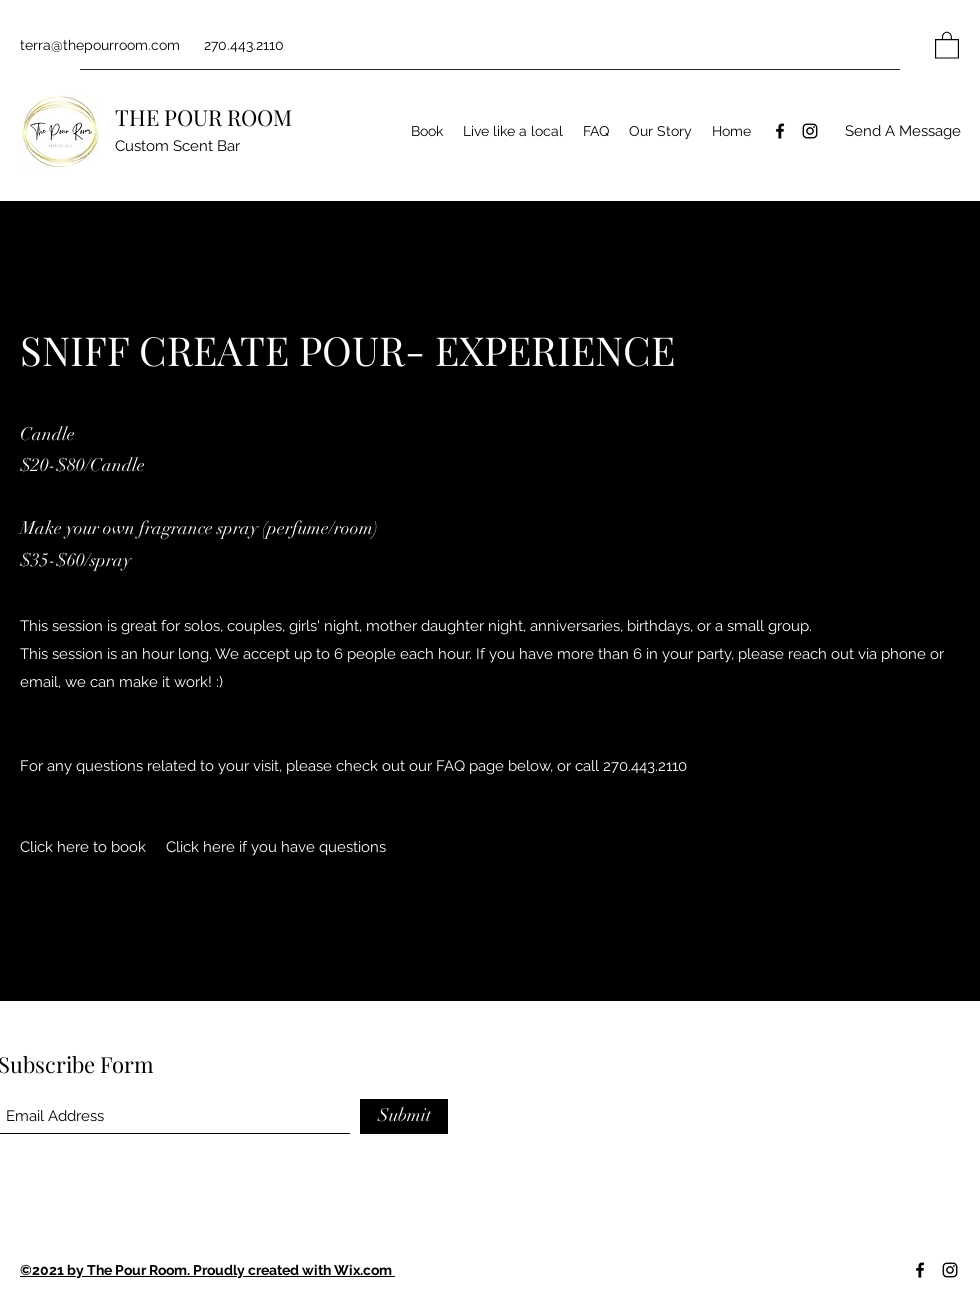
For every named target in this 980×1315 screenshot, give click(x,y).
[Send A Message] (903, 131)
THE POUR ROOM (203, 117)
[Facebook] (780, 131)
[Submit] (404, 1116)
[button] (947, 44)
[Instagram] (810, 131)
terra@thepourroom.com (100, 45)
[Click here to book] (83, 847)
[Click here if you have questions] (276, 847)
